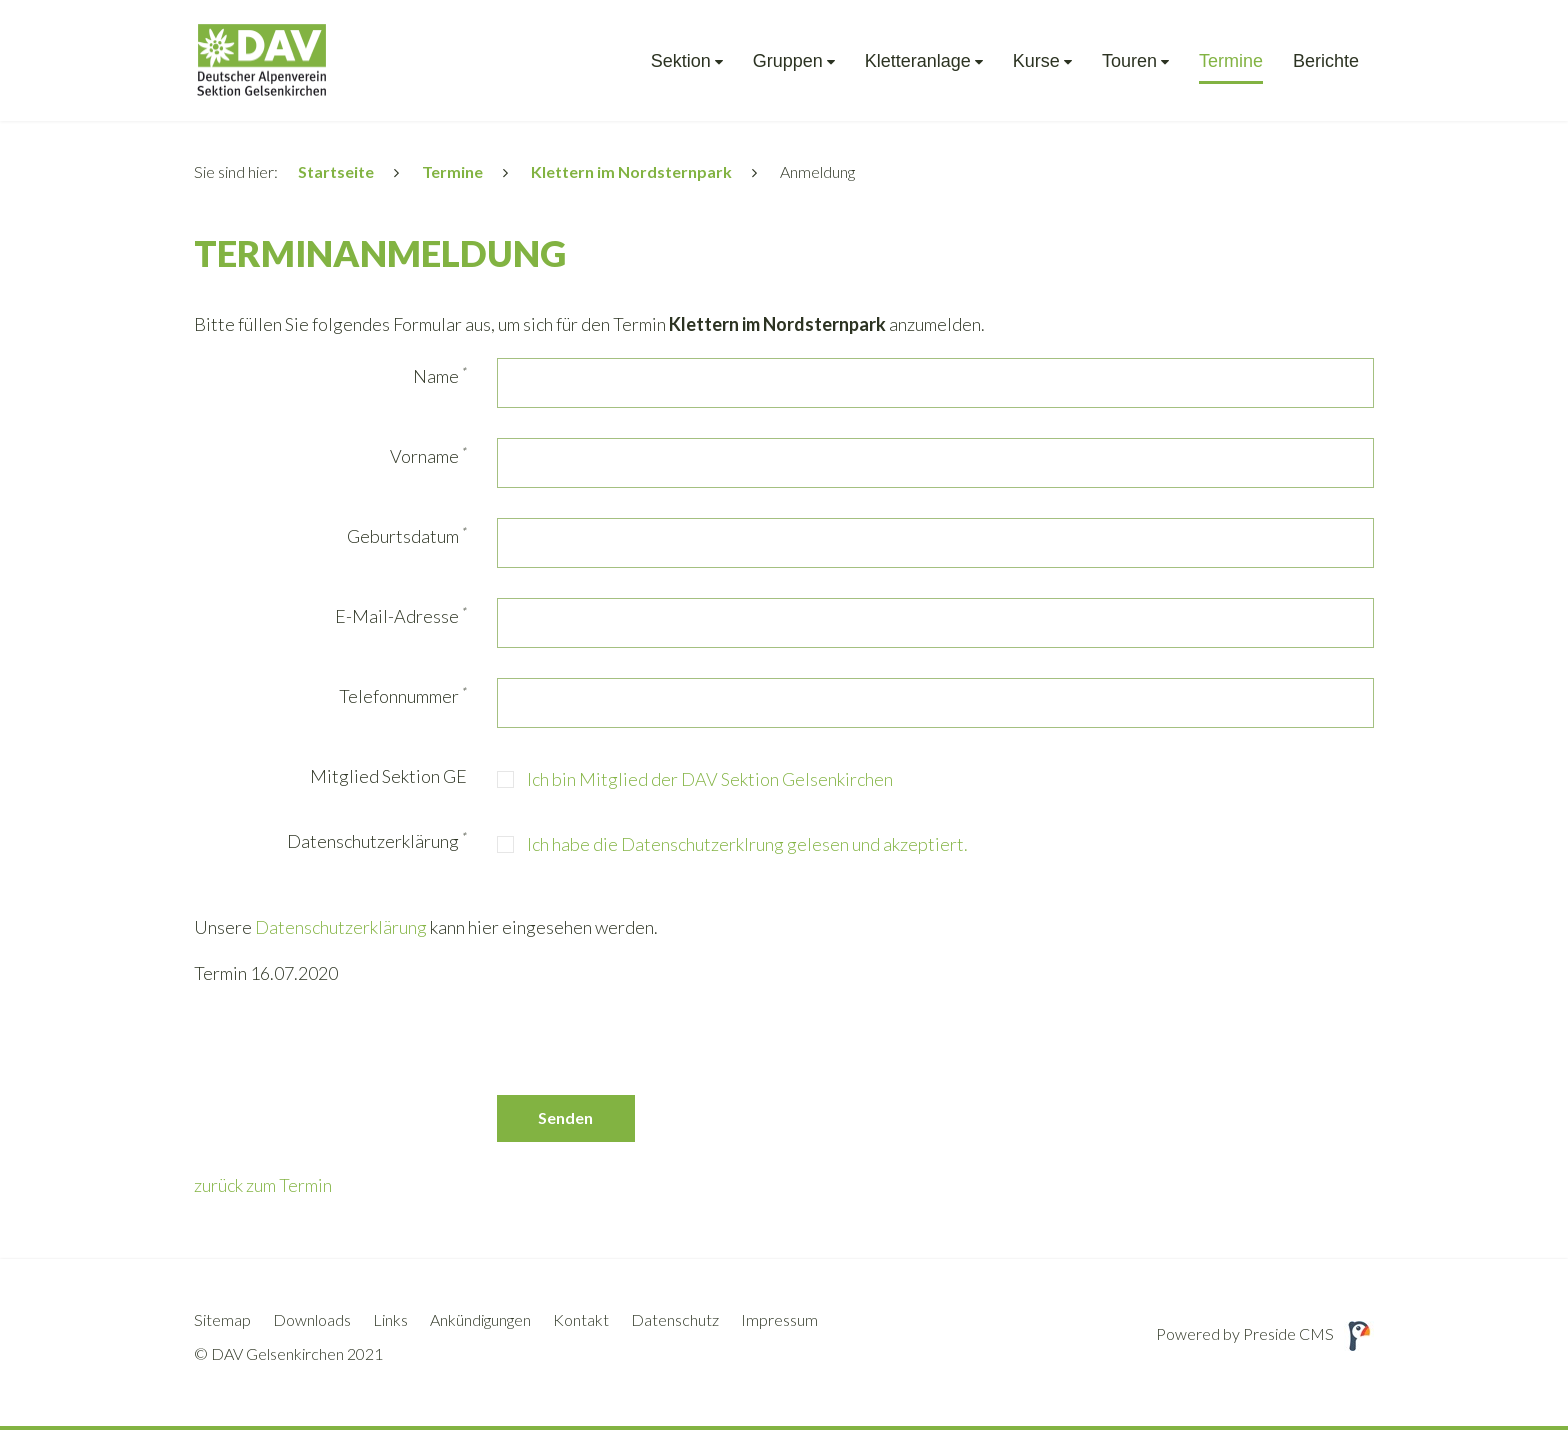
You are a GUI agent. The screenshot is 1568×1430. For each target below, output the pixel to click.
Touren (1129, 61)
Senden (565, 1117)
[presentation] (548, 1026)
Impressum (779, 1319)
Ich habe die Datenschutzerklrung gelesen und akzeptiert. (747, 844)
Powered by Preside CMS (1265, 1333)
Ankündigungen (480, 1319)
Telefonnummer (403, 696)
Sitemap (222, 1319)
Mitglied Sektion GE (388, 776)
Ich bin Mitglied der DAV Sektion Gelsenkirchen (710, 779)
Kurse (1036, 61)
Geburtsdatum (407, 536)
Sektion (681, 61)
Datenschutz (675, 1319)
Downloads (312, 1319)
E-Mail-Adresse (401, 616)
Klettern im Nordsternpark (631, 171)
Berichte (1326, 61)
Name (440, 376)
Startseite (336, 171)
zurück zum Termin (263, 1185)
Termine (1231, 61)
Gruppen (788, 61)
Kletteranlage (918, 61)
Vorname (428, 456)
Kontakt (581, 1319)
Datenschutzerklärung (377, 841)
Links (390, 1319)
